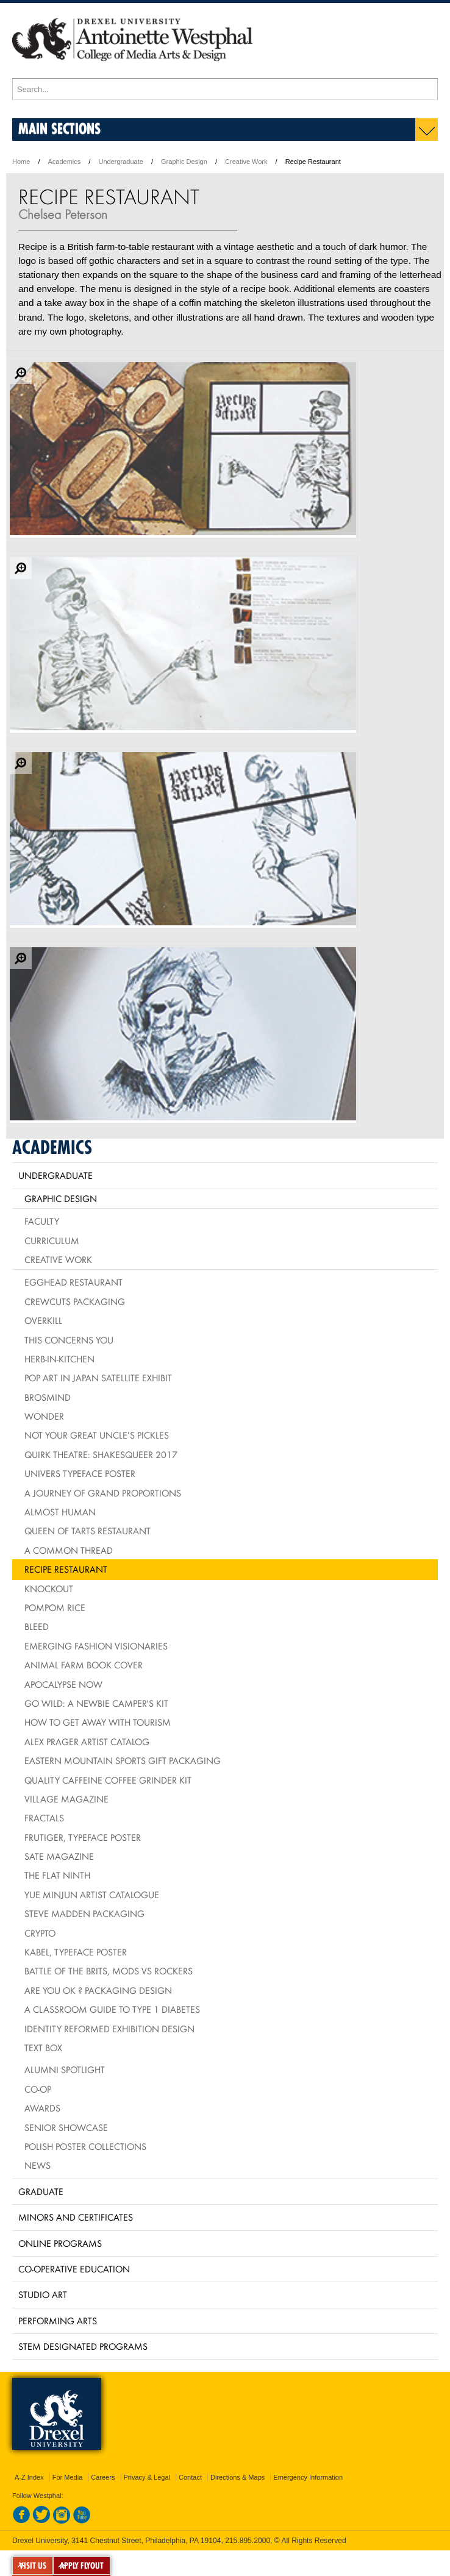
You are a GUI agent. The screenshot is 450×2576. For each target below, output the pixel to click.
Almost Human (60, 1512)
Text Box (43, 2047)
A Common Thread (68, 1550)
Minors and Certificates (75, 2217)
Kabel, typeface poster (75, 1952)
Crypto (39, 1933)
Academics (64, 161)
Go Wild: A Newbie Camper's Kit (96, 1703)
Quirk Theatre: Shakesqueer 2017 (100, 1454)
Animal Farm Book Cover (83, 1665)
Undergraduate (120, 161)
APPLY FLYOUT (82, 2565)
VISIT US (32, 2565)
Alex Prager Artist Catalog (86, 1741)
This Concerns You (68, 1340)
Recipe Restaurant (65, 1569)
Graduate (40, 2191)
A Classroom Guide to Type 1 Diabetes (112, 2009)
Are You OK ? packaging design (98, 1990)
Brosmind (47, 1397)
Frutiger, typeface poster (82, 1837)
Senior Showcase (66, 2127)
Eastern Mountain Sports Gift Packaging (122, 1760)
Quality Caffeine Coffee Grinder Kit (107, 1780)
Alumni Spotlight (64, 2069)
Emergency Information (308, 2477)
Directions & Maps (237, 2477)
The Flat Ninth (57, 1875)
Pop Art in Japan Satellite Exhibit (98, 1378)
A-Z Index (29, 2477)
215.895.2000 (247, 2540)
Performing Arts (57, 2320)
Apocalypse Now (63, 1684)
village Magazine (66, 1799)
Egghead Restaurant (73, 1282)
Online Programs (60, 2243)
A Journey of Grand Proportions (102, 1493)
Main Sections (59, 128)
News (37, 2165)
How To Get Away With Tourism (97, 1722)
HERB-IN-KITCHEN (59, 1359)
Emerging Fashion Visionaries (96, 1646)
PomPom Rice (54, 1607)
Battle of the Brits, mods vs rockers (108, 1971)
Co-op (37, 2089)
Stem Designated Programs (83, 2346)
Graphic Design (184, 161)
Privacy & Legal (147, 2477)
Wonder (44, 1416)
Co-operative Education (74, 2269)
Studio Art (42, 2294)
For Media (67, 2477)
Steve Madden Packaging (84, 1913)
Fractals (44, 1818)
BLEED (36, 1626)
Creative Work (246, 161)
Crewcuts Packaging (74, 1301)
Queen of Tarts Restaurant (87, 1531)
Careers (103, 2477)
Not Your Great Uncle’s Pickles (96, 1435)
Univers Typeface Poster (79, 1473)
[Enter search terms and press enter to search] (225, 89)
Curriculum (51, 1240)
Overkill (43, 1320)
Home (21, 161)
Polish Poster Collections (85, 2146)
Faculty (41, 1221)
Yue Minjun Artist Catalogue (91, 1894)
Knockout (48, 1588)
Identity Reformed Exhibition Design (109, 2029)
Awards (42, 2108)
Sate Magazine (59, 1856)
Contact (190, 2477)
